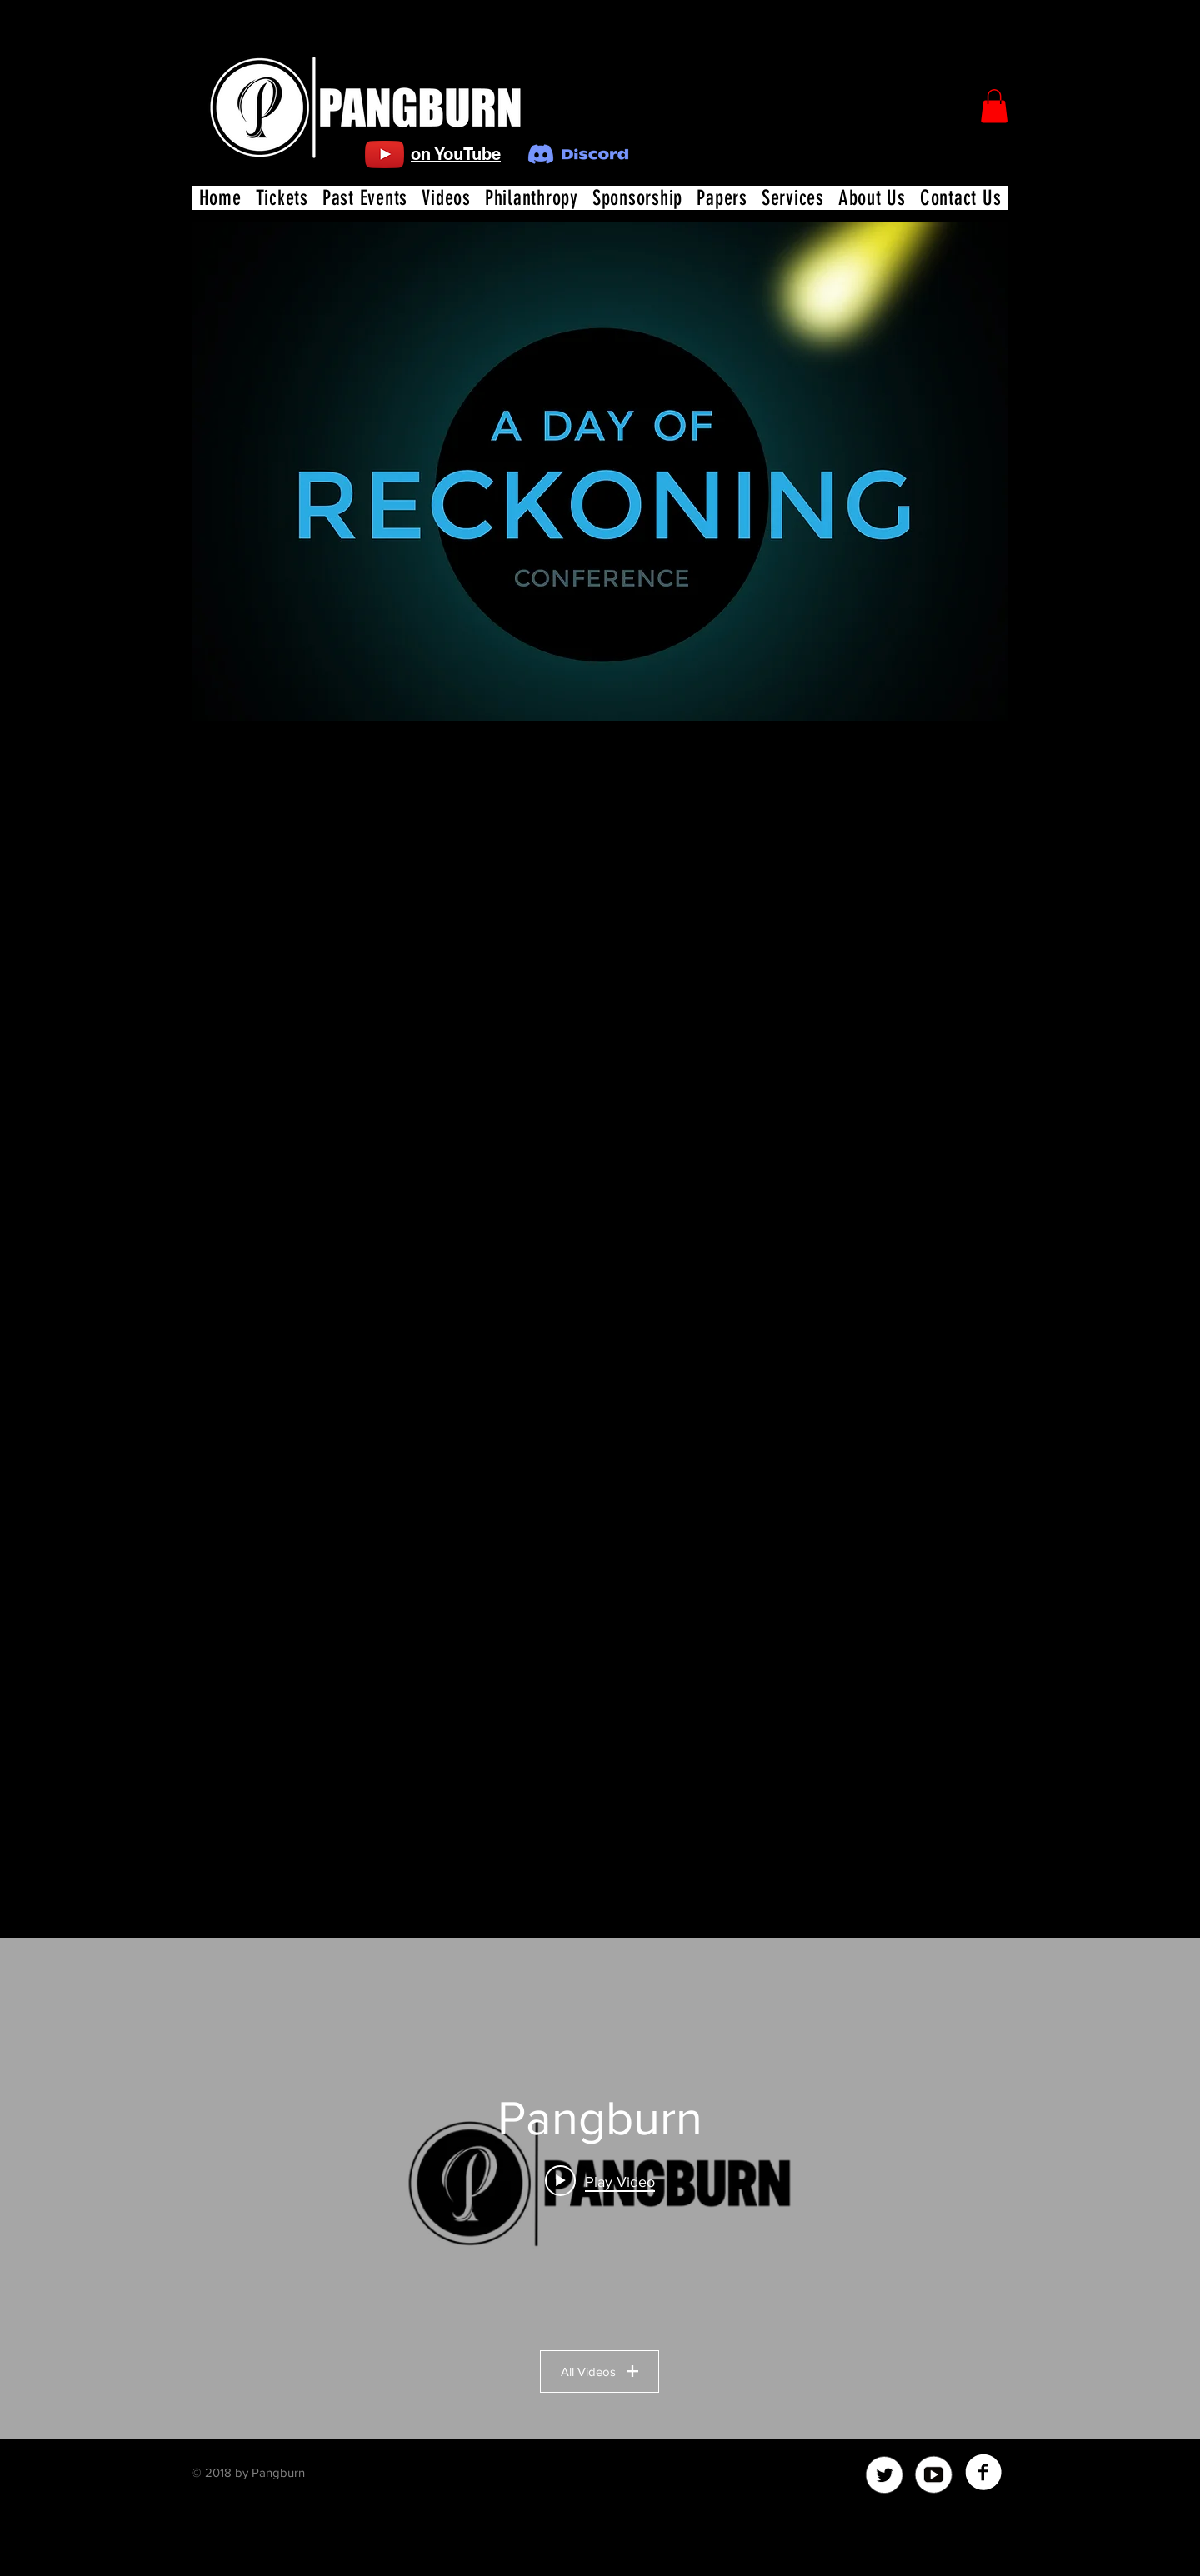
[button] (994, 106)
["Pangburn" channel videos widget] (600, 2188)
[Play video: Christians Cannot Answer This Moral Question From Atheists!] (600, 2180)
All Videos (600, 2371)
